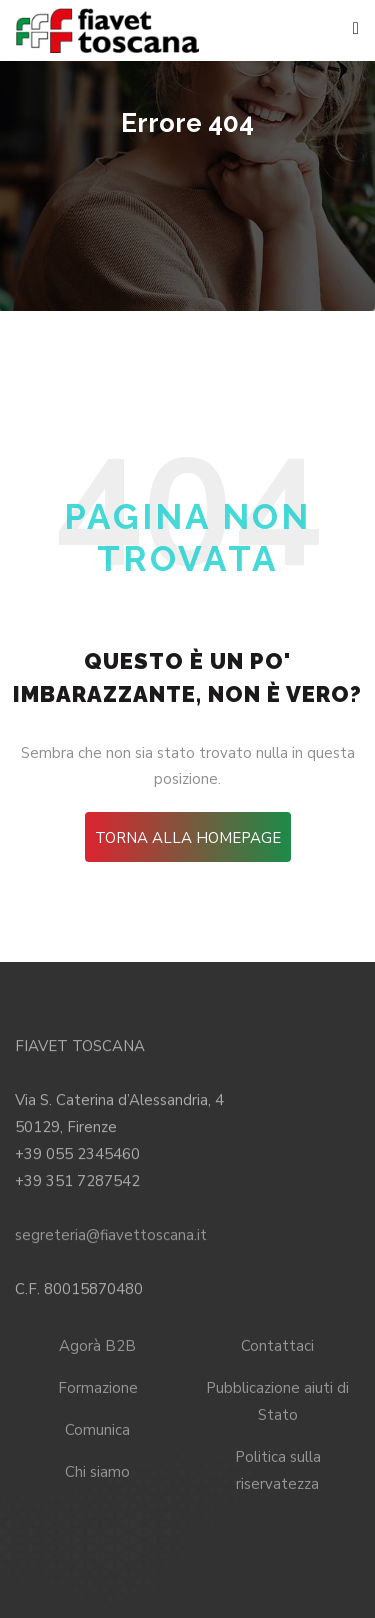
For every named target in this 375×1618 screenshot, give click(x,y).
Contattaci (277, 1344)
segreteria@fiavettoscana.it (111, 1233)
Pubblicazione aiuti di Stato (277, 1399)
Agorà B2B (97, 1344)
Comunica (97, 1428)
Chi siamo (97, 1470)
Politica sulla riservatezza (278, 1468)
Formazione (98, 1386)
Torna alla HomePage (188, 838)
